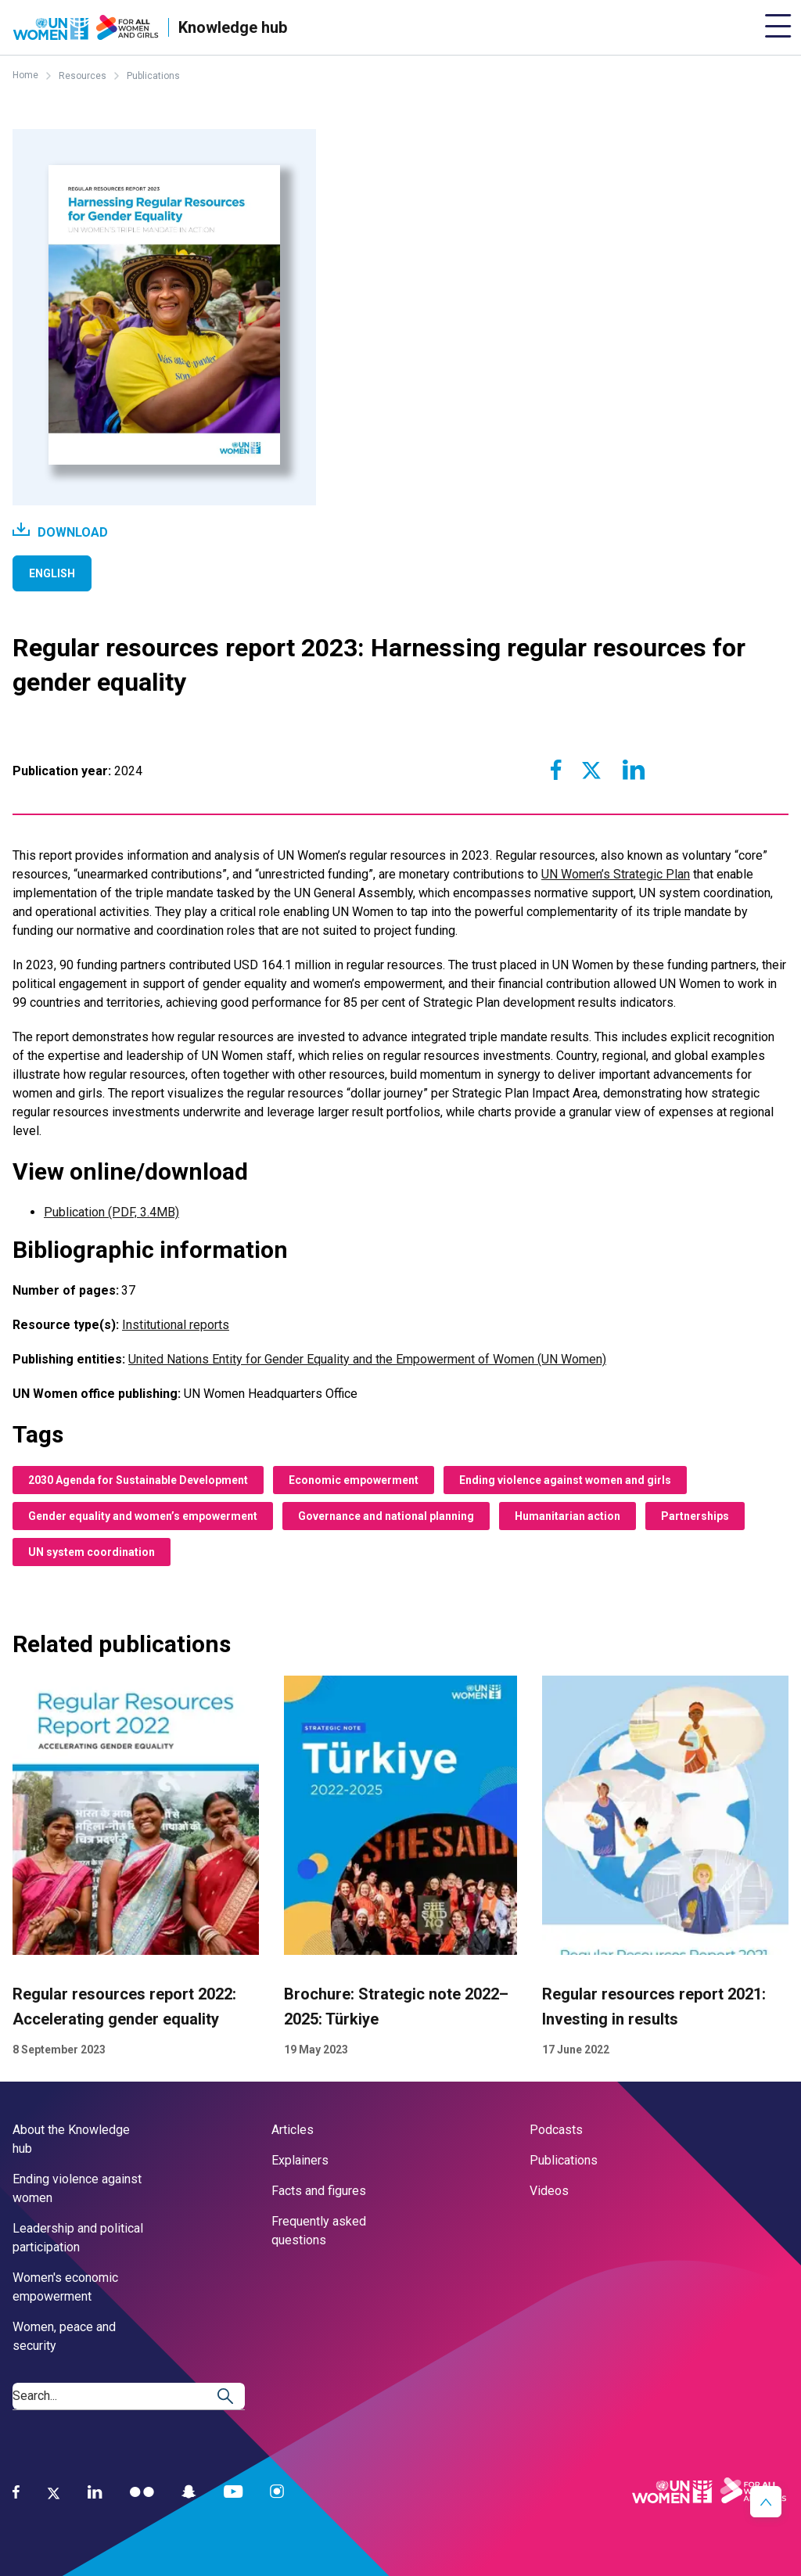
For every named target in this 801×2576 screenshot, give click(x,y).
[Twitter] (53, 2492)
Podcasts (556, 2129)
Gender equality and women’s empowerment (142, 1516)
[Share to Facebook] (556, 770)
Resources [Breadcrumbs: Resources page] (82, 75)
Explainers (300, 2160)
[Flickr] (142, 2491)
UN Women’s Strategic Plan (615, 874)
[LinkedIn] (95, 2491)
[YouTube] (233, 2491)
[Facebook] (16, 2491)
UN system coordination (91, 1552)
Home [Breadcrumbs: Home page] (25, 75)
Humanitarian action (567, 1516)
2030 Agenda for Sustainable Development (138, 1480)
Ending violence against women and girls (565, 1480)
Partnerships (695, 1516)
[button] (765, 2501)
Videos (549, 2190)
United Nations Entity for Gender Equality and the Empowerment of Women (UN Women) (367, 1359)
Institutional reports (175, 1324)
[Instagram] (277, 2491)
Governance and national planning (386, 1516)
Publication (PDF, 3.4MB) (111, 1212)
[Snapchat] (188, 2491)
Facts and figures (318, 2190)
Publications (564, 2160)
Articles (292, 2129)
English (52, 573)
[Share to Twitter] (591, 769)
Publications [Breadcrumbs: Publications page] (153, 75)
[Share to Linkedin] (633, 770)
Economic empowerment (353, 1480)
